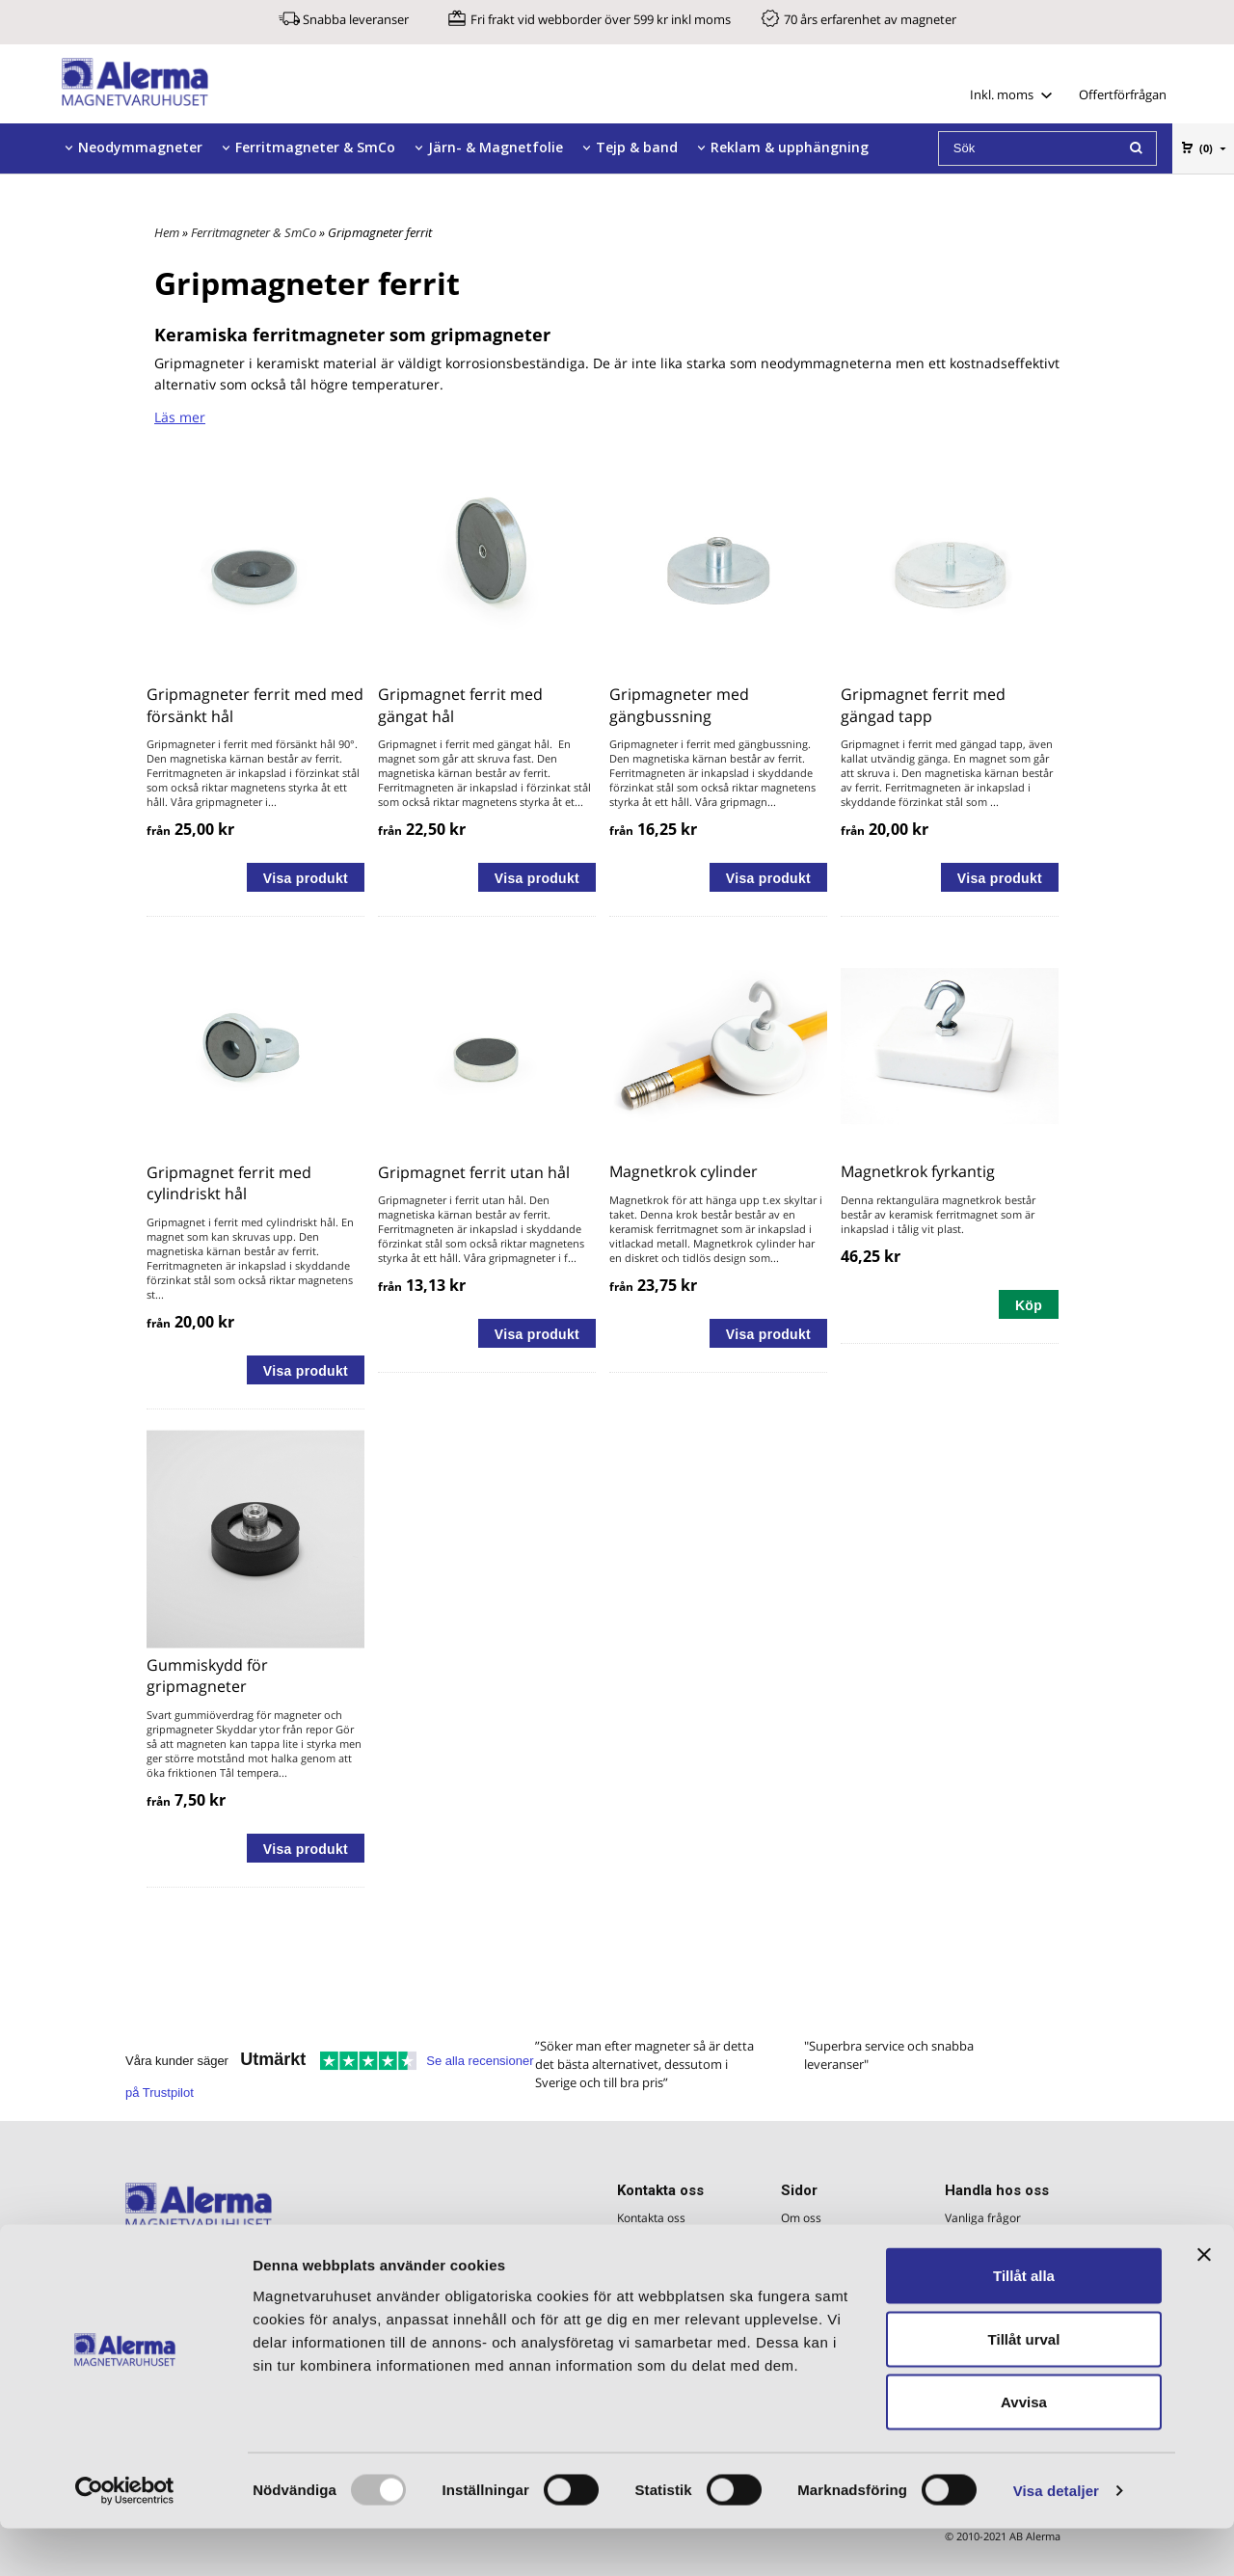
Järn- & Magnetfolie (495, 147)
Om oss (801, 2218)
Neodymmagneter (140, 147)
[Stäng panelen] (1204, 2302)
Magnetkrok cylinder (683, 1171)
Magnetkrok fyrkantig (918, 1171)
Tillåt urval (1024, 2386)
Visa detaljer (1056, 2538)
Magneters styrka (828, 2264)
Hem (166, 232)
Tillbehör (108, 197)
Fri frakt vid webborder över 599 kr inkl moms (600, 19)
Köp (1028, 1305)
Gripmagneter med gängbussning (679, 705)
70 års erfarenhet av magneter (870, 19)
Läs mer (179, 417)
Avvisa (1024, 2449)
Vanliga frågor (983, 2218)
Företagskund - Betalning (1012, 2241)
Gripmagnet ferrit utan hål (474, 1172)
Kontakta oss (651, 2218)
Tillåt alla (1024, 2323)
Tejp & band (637, 147)
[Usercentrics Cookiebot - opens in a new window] (124, 2538)
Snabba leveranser (356, 19)
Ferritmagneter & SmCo (315, 147)
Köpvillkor (971, 2264)
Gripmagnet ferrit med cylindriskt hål (229, 1183)
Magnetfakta (815, 2241)
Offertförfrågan (1123, 94)
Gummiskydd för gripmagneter (207, 1675)
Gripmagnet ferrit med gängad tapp (923, 705)
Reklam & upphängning (790, 147)
